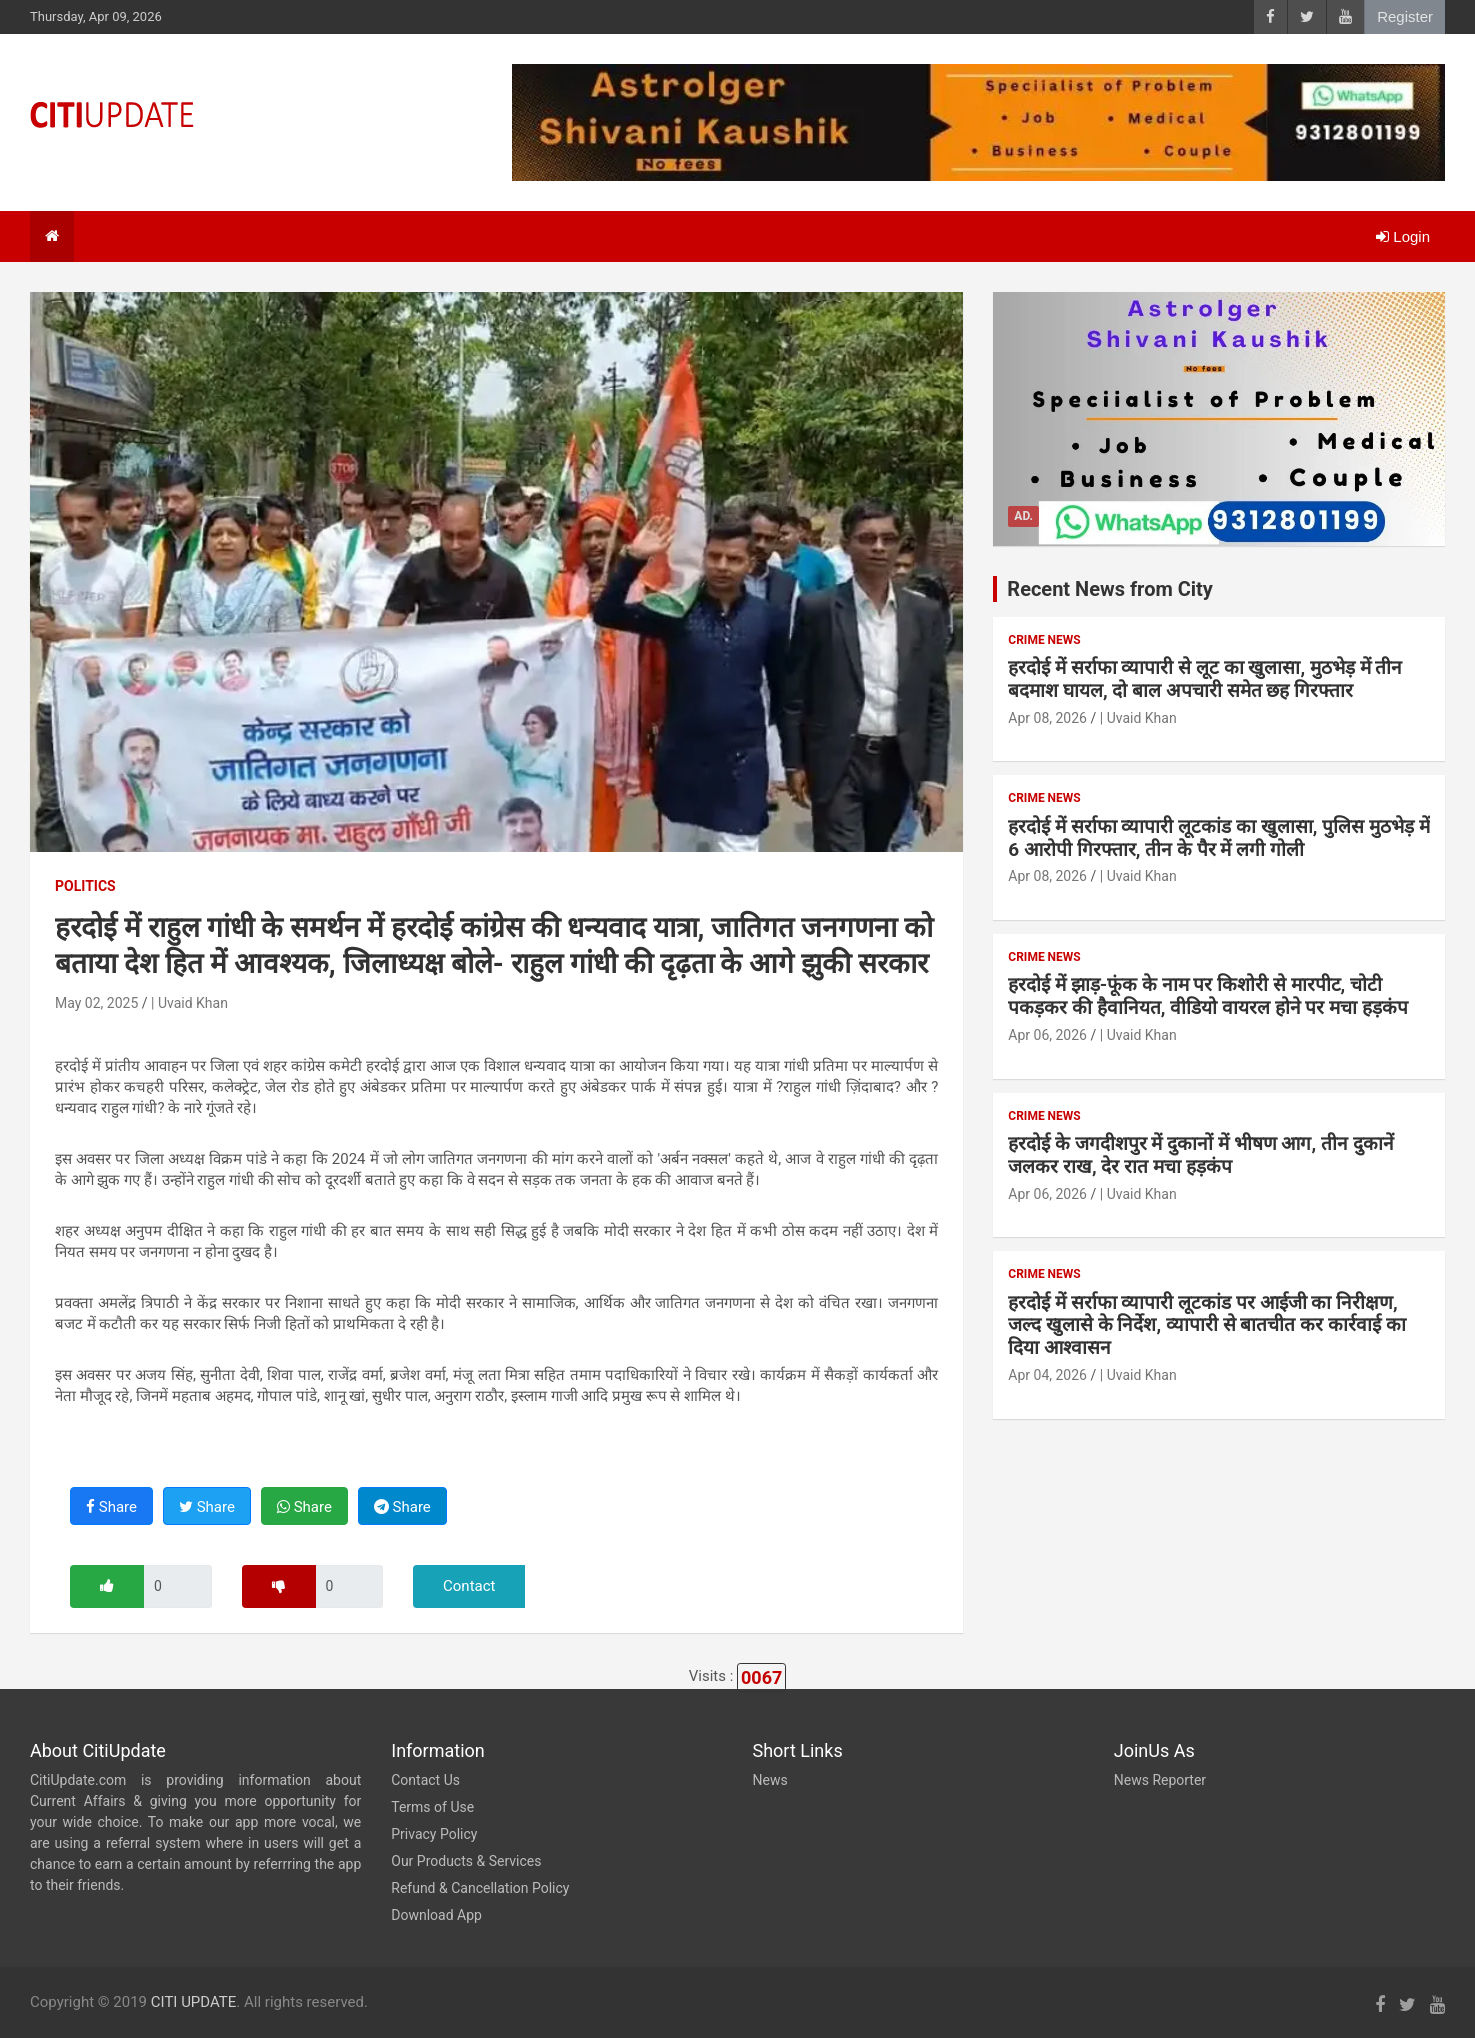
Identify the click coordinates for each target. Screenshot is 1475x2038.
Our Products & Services (466, 1861)
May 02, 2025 (96, 1003)
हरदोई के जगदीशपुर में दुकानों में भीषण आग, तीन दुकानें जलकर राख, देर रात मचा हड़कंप (1200, 1155)
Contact (469, 1586)
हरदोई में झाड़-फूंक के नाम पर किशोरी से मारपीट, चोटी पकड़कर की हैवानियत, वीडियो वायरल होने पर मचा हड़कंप (1207, 996)
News (770, 1780)
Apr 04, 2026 (1047, 1375)
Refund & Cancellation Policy (480, 1888)
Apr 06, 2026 (1047, 1035)
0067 (761, 1677)
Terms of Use (432, 1807)
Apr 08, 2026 (1047, 718)
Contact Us (425, 1780)
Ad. (1023, 516)
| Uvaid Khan (189, 1003)
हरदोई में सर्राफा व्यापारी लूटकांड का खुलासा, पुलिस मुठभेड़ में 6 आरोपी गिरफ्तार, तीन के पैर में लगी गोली (1218, 838)
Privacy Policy (434, 1834)
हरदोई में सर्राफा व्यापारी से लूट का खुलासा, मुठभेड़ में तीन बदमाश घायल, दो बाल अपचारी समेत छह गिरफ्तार (1205, 679)
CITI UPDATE (194, 2002)
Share (111, 1507)
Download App (436, 1915)
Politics (85, 886)
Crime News (1044, 640)
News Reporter (1160, 1780)
